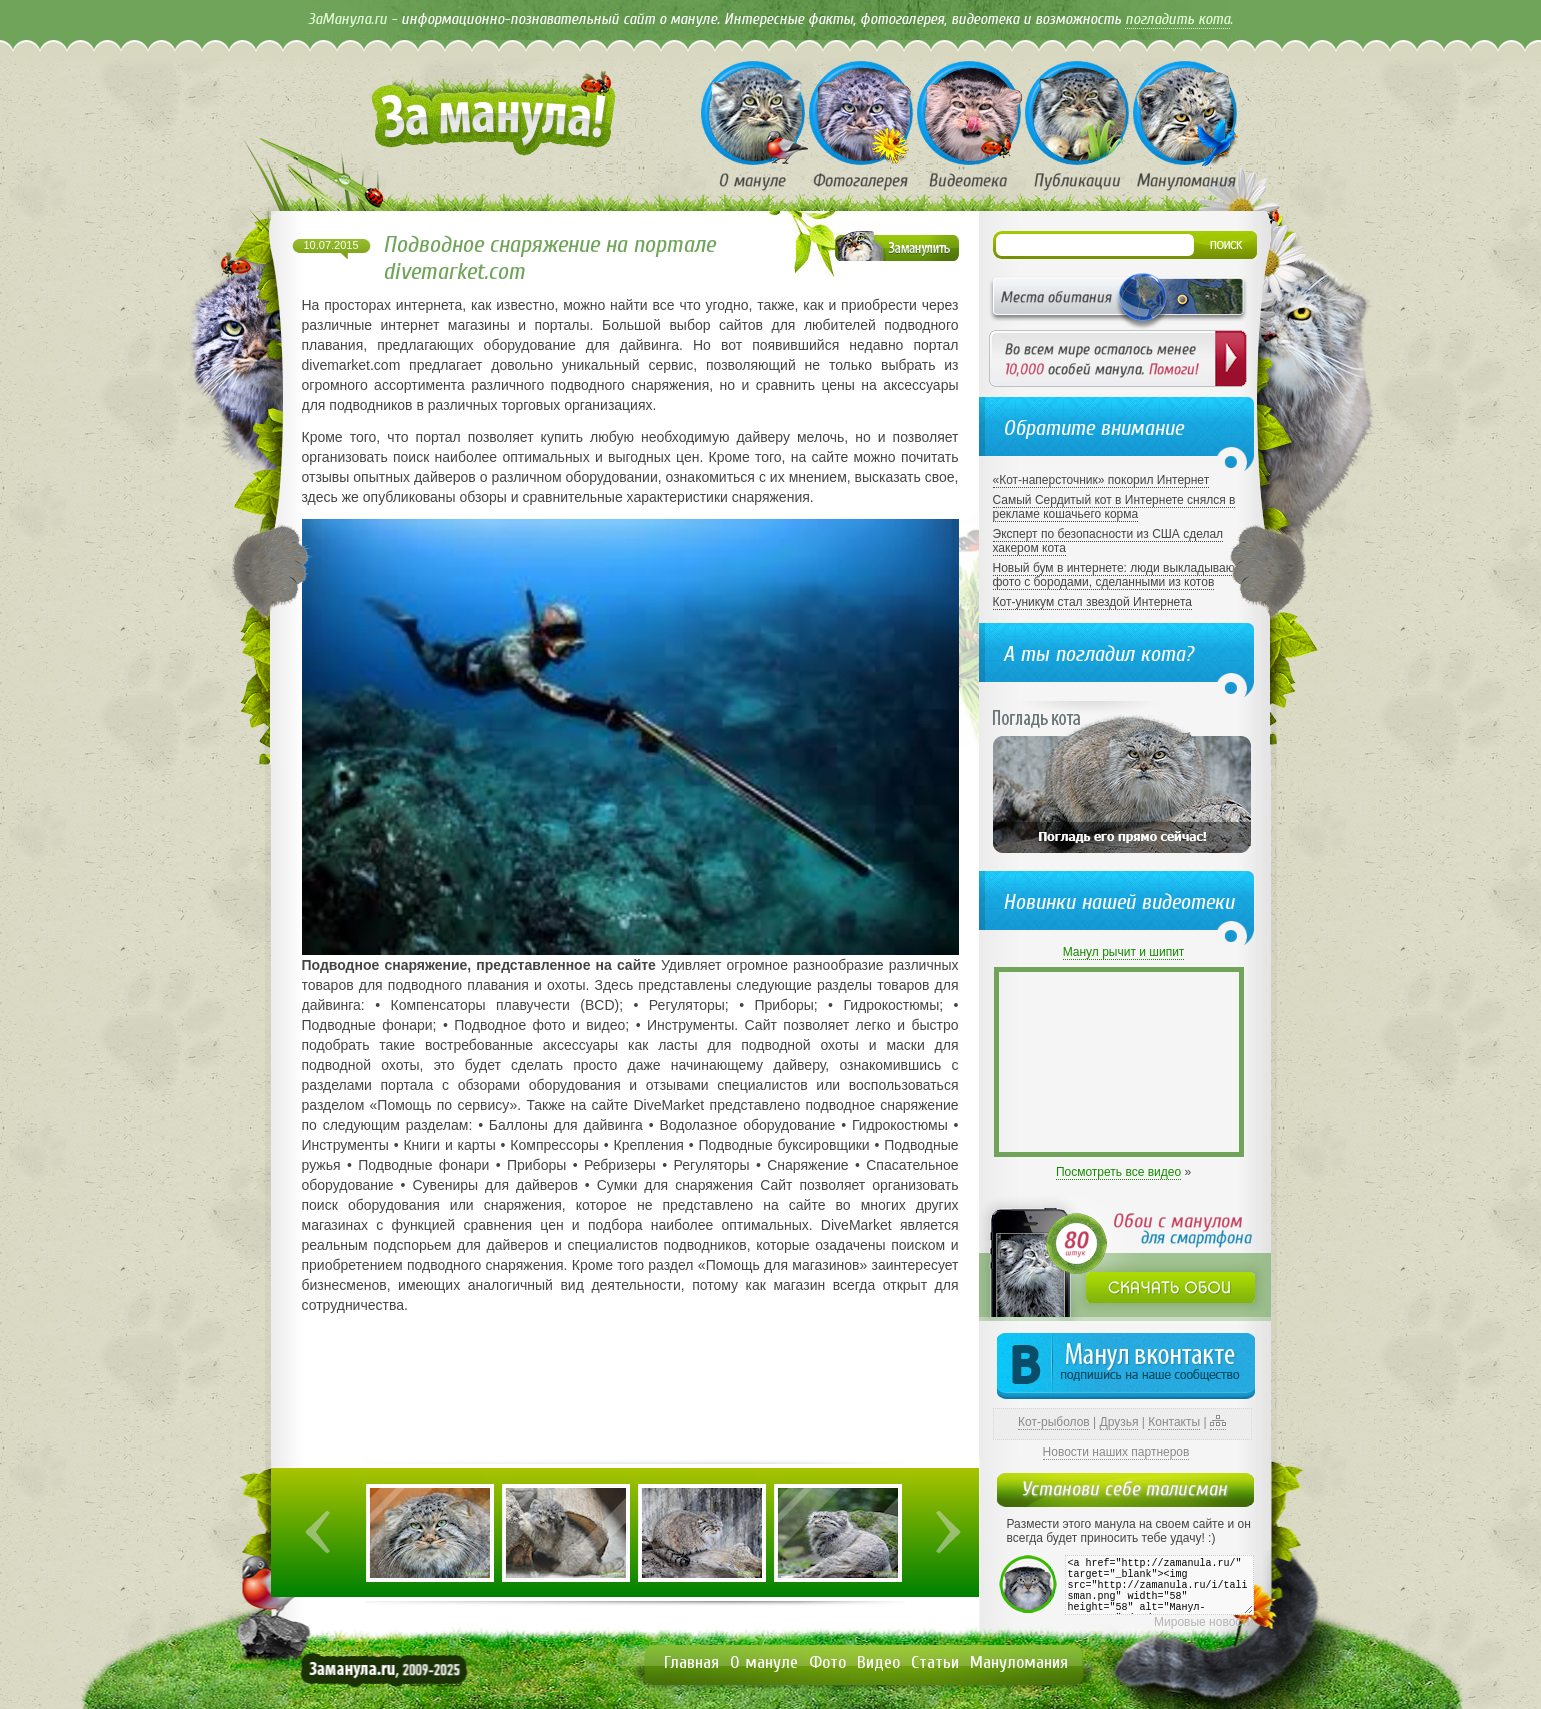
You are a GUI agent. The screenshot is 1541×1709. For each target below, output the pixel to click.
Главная (691, 1662)
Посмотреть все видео (1118, 1172)
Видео (878, 1662)
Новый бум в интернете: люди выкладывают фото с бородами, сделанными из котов (1116, 575)
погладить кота (1177, 19)
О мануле (764, 1662)
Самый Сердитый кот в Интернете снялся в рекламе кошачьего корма (1114, 507)
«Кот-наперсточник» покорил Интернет (1101, 480)
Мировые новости (1203, 1622)
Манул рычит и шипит (1124, 952)
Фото (827, 1662)
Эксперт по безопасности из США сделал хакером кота (1108, 541)
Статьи (935, 1662)
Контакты (1174, 1422)
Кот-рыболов (1054, 1422)
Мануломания (1019, 1662)
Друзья (1119, 1422)
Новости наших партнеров (1116, 1452)
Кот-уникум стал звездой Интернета (1092, 602)
